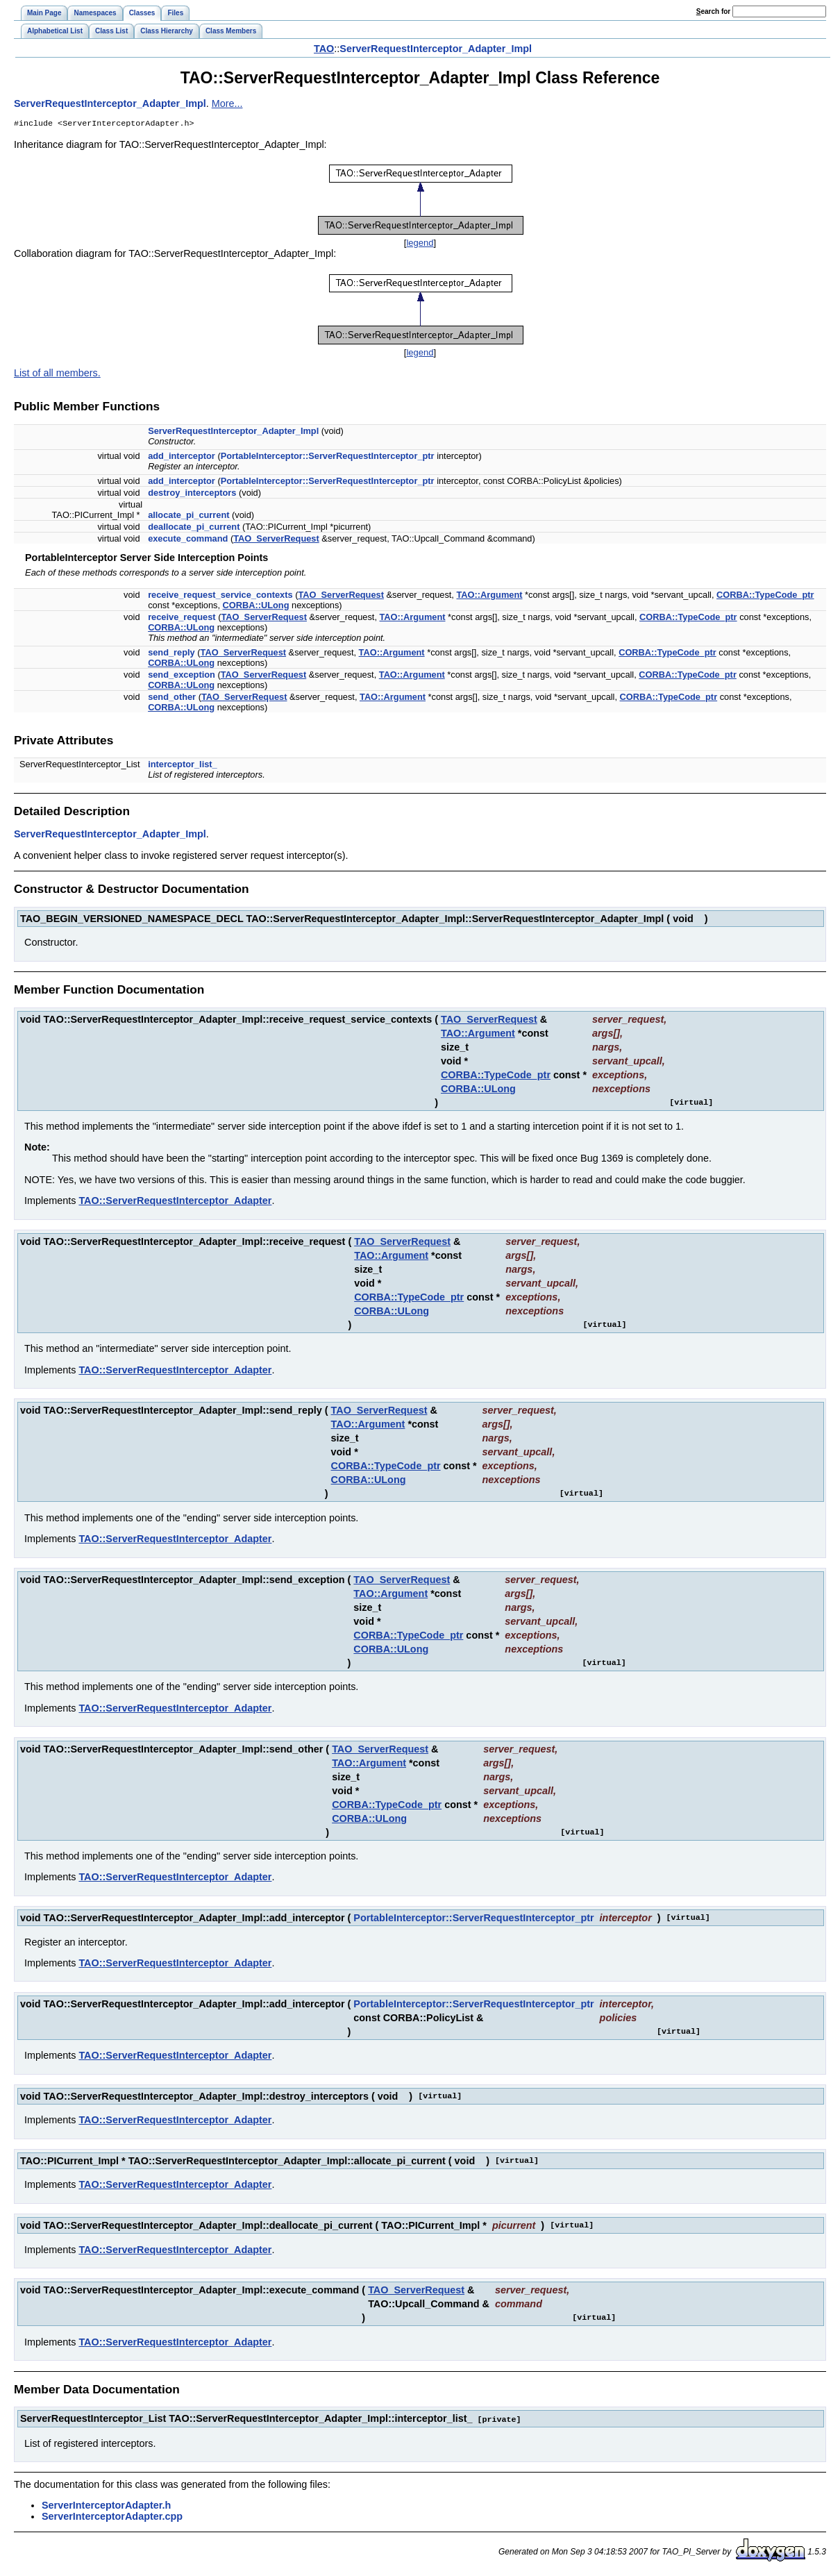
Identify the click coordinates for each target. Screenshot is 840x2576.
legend (419, 244)
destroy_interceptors (192, 494)
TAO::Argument (489, 596)
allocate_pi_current (188, 516)
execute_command (188, 540)
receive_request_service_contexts (220, 596)
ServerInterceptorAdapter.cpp (112, 2517)
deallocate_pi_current (194, 528)
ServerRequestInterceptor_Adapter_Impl (435, 48)
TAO (324, 48)
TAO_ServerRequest (276, 540)
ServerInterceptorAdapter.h (106, 2505)
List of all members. (57, 374)
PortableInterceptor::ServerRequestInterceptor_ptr (328, 457)
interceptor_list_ (182, 765)
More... (227, 103)
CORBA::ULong (256, 606)
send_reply (171, 654)
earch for (713, 11)
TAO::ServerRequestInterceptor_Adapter (174, 1201)
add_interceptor (181, 457)
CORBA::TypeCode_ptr (765, 596)
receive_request (181, 618)
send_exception (181, 676)
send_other (172, 698)
